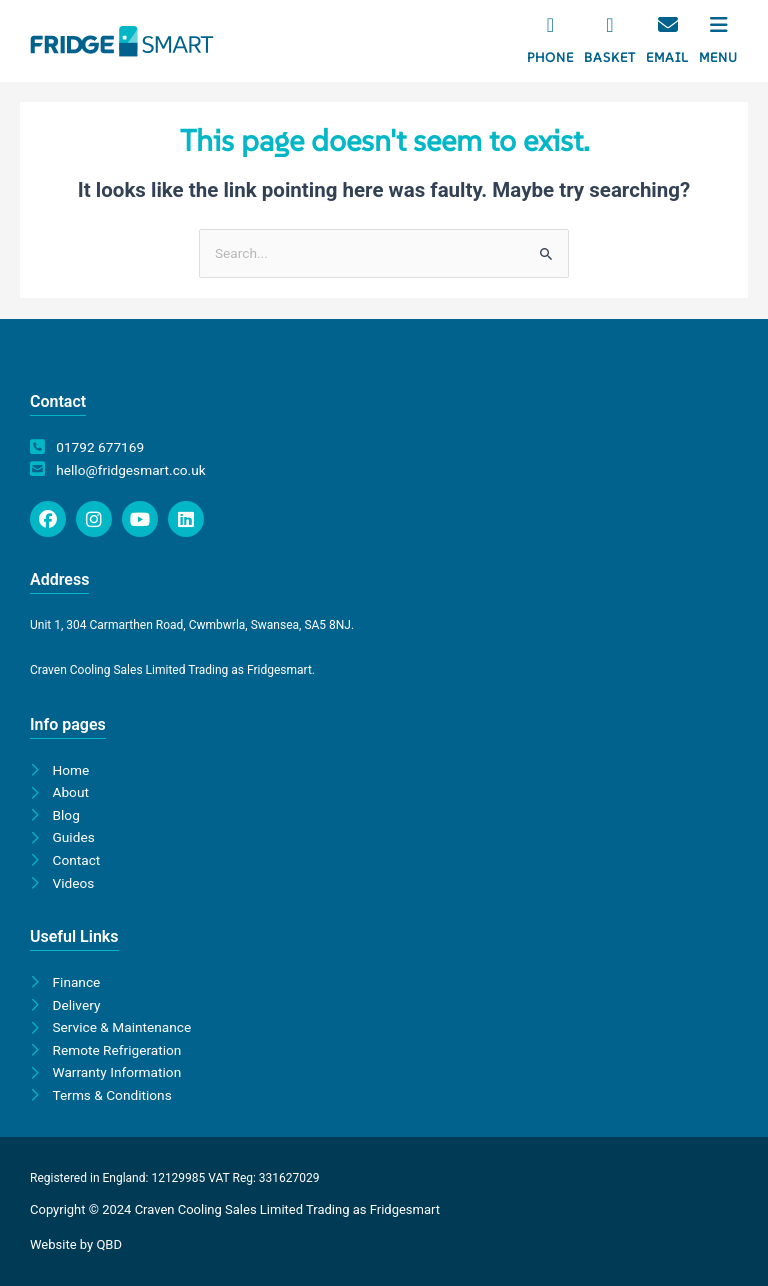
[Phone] (551, 25)
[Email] (668, 25)
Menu (718, 57)
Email (667, 57)
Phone (550, 57)
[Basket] (610, 25)
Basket (610, 57)
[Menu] (719, 25)
